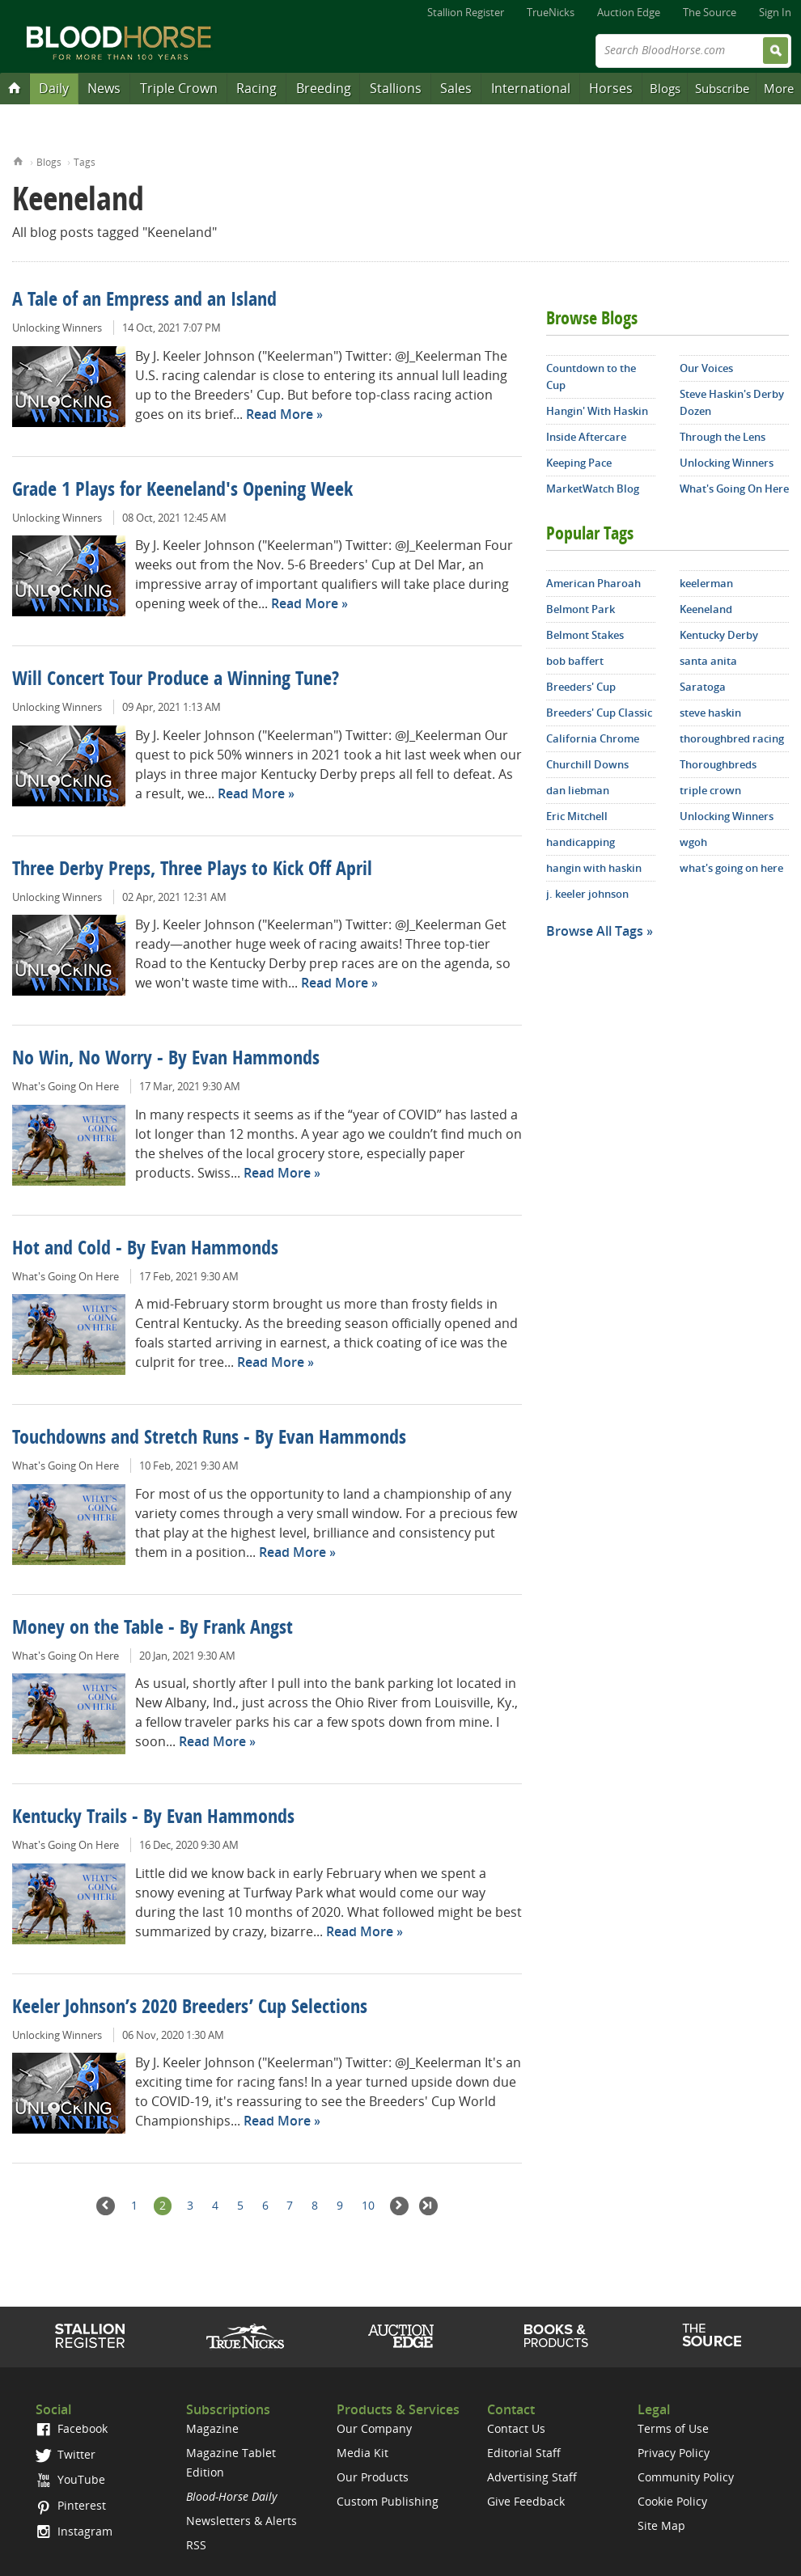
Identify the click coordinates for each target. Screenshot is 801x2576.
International (530, 88)
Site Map (661, 2525)
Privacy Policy (674, 2452)
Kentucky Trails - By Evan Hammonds (153, 1818)
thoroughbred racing (732, 738)
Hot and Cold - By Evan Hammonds (145, 1249)
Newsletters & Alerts (241, 2520)
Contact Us (516, 2428)
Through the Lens (722, 436)
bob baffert (575, 661)
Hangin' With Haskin (597, 411)
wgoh (693, 842)
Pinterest (71, 2505)
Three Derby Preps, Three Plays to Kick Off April (192, 870)
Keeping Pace (579, 462)
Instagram (74, 2531)
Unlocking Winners (57, 327)
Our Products (373, 2477)
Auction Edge (628, 12)
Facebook (72, 2428)
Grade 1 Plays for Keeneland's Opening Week (182, 491)
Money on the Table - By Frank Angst (152, 1629)
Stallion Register (465, 12)
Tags (84, 162)
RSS (196, 2545)
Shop (556, 2335)
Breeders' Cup (581, 686)
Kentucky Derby (719, 635)
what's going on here (731, 868)
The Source (709, 12)
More (779, 88)
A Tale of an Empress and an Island (144, 301)
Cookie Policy (672, 2501)
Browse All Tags (594, 931)
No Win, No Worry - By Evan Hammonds (166, 1059)
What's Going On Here (65, 1086)
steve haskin (710, 712)
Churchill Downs (587, 764)
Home (18, 160)
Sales (456, 88)
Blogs (665, 88)
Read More (279, 414)
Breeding (323, 88)
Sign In (775, 12)
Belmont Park (580, 609)
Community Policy (686, 2477)
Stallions (396, 88)
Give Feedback (526, 2501)
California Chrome (592, 738)
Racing (256, 88)
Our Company (374, 2428)
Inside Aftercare (586, 436)
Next (399, 2206)
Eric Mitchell (577, 816)
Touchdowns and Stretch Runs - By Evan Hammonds (209, 1439)
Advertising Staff (532, 2477)
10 (368, 2205)
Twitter (65, 2454)
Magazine (212, 2428)
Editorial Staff (524, 2452)
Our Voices (706, 368)
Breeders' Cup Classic (599, 712)
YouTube (70, 2479)
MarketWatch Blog (592, 488)
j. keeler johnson (587, 893)
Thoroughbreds (718, 764)
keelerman (706, 583)
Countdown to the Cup (591, 376)
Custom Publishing (388, 2501)
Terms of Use (673, 2428)
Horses (611, 88)
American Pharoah (593, 583)
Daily (54, 88)
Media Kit (362, 2452)
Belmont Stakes (585, 635)
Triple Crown (179, 88)
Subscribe (722, 88)
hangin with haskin (594, 868)
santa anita (708, 661)
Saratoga (703, 686)
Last (428, 2206)
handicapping (580, 842)
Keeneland (706, 609)
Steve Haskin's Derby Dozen (732, 402)
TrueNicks (550, 12)
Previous (105, 2206)
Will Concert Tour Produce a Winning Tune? (175, 680)
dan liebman (577, 790)
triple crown (710, 790)
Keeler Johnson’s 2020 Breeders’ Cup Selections (189, 2008)
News (104, 88)
